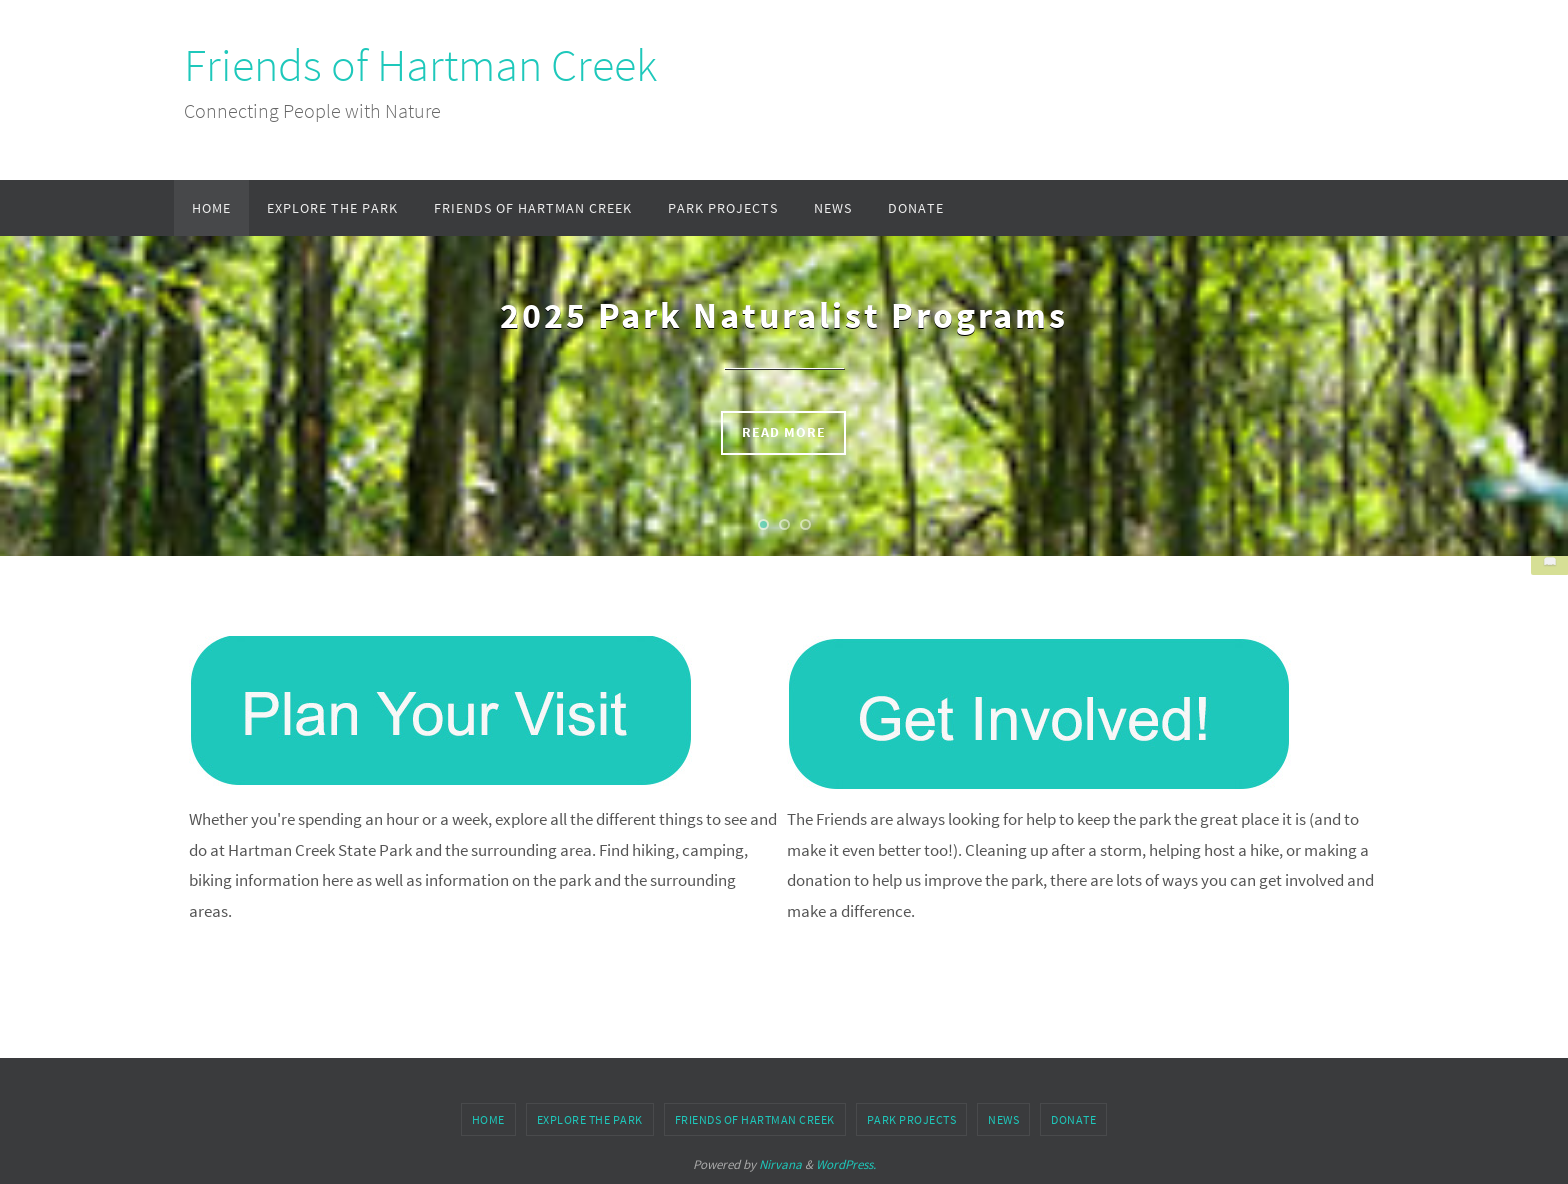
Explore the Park (590, 1119)
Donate (1073, 1119)
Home (488, 1119)
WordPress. (846, 1164)
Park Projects (912, 1119)
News (1003, 1119)
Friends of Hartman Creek (420, 65)
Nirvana (780, 1164)
